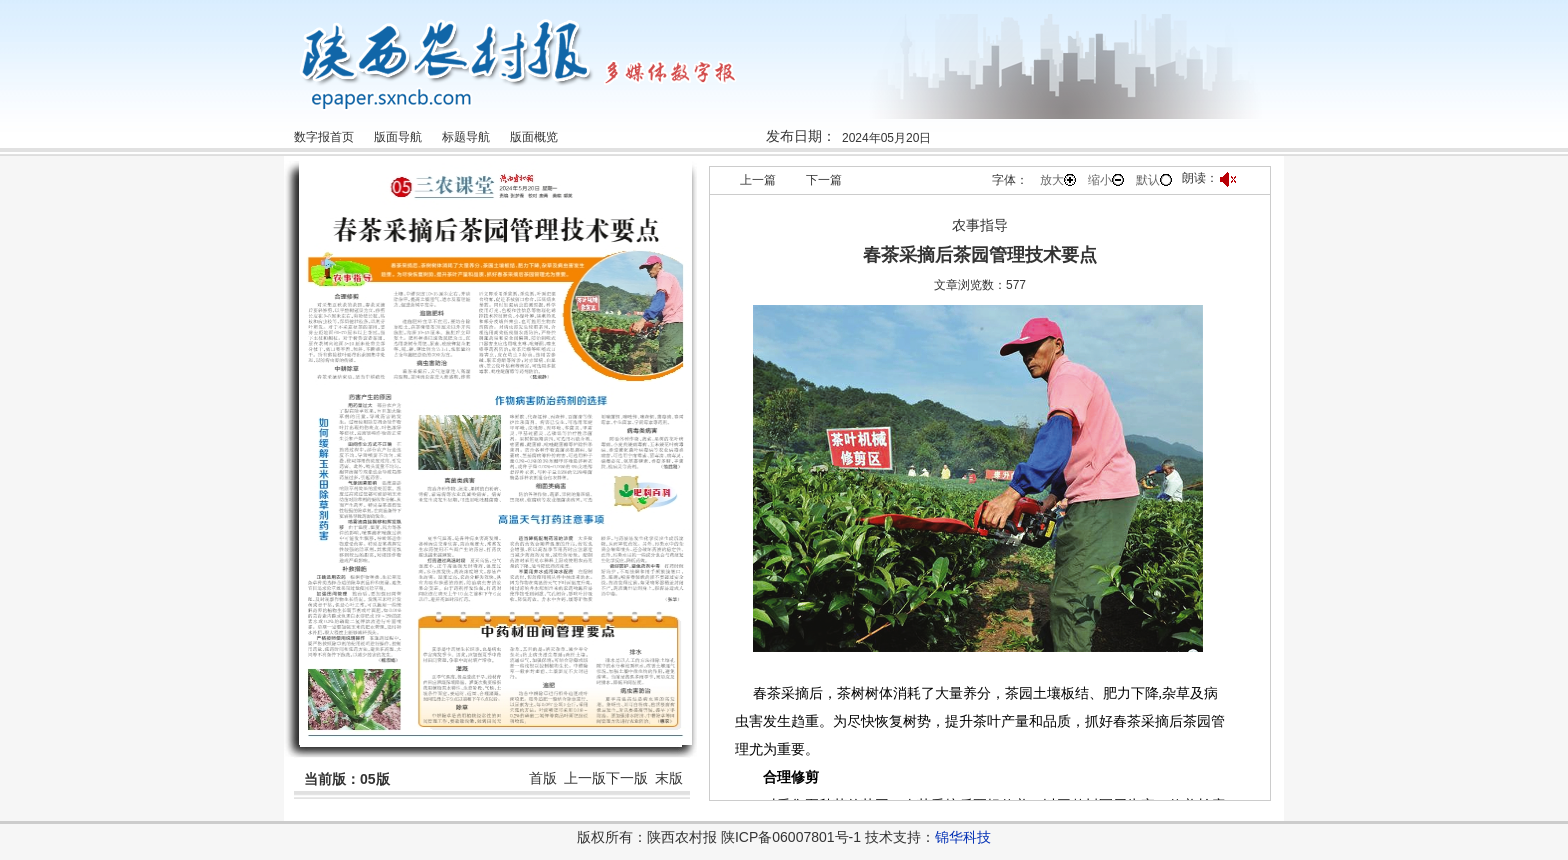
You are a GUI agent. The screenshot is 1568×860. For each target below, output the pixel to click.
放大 (1058, 180)
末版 (669, 778)
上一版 (585, 778)
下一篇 (824, 180)
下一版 (627, 778)
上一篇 (758, 180)
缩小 (1106, 180)
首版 (543, 778)
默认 (1154, 180)
